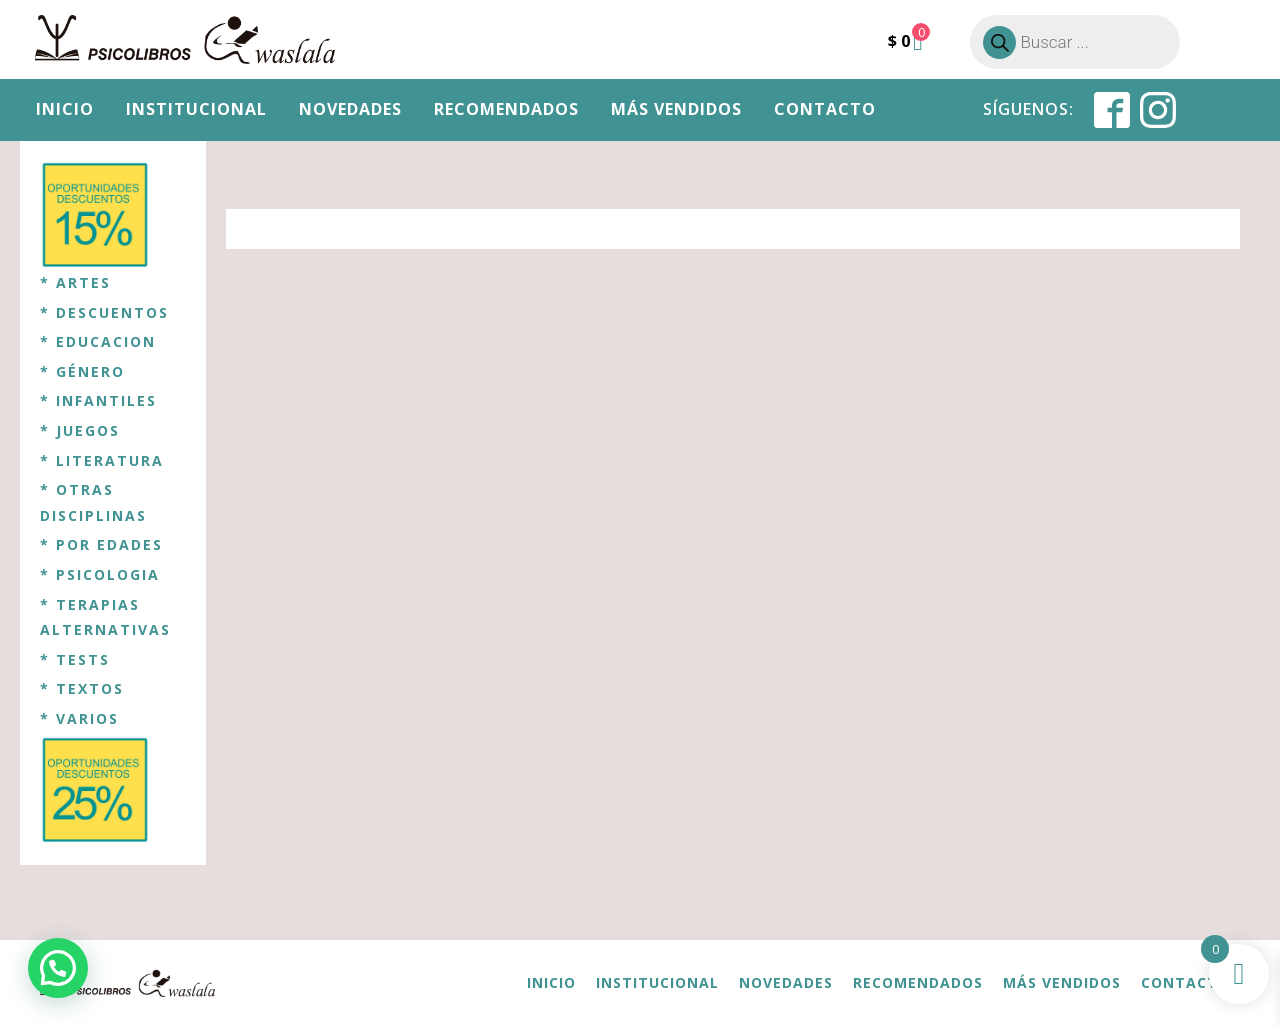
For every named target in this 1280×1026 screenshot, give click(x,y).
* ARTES (75, 282)
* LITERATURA (102, 460)
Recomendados (506, 109)
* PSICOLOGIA (100, 574)
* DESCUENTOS (104, 312)
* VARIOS (79, 718)
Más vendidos (676, 109)
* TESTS (75, 659)
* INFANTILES (98, 400)
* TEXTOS (82, 688)
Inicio (65, 109)
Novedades (350, 109)
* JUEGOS (80, 430)
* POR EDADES (101, 544)
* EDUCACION (98, 341)
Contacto (825, 109)
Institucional (196, 109)
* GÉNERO (82, 371)
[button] (58, 968)
